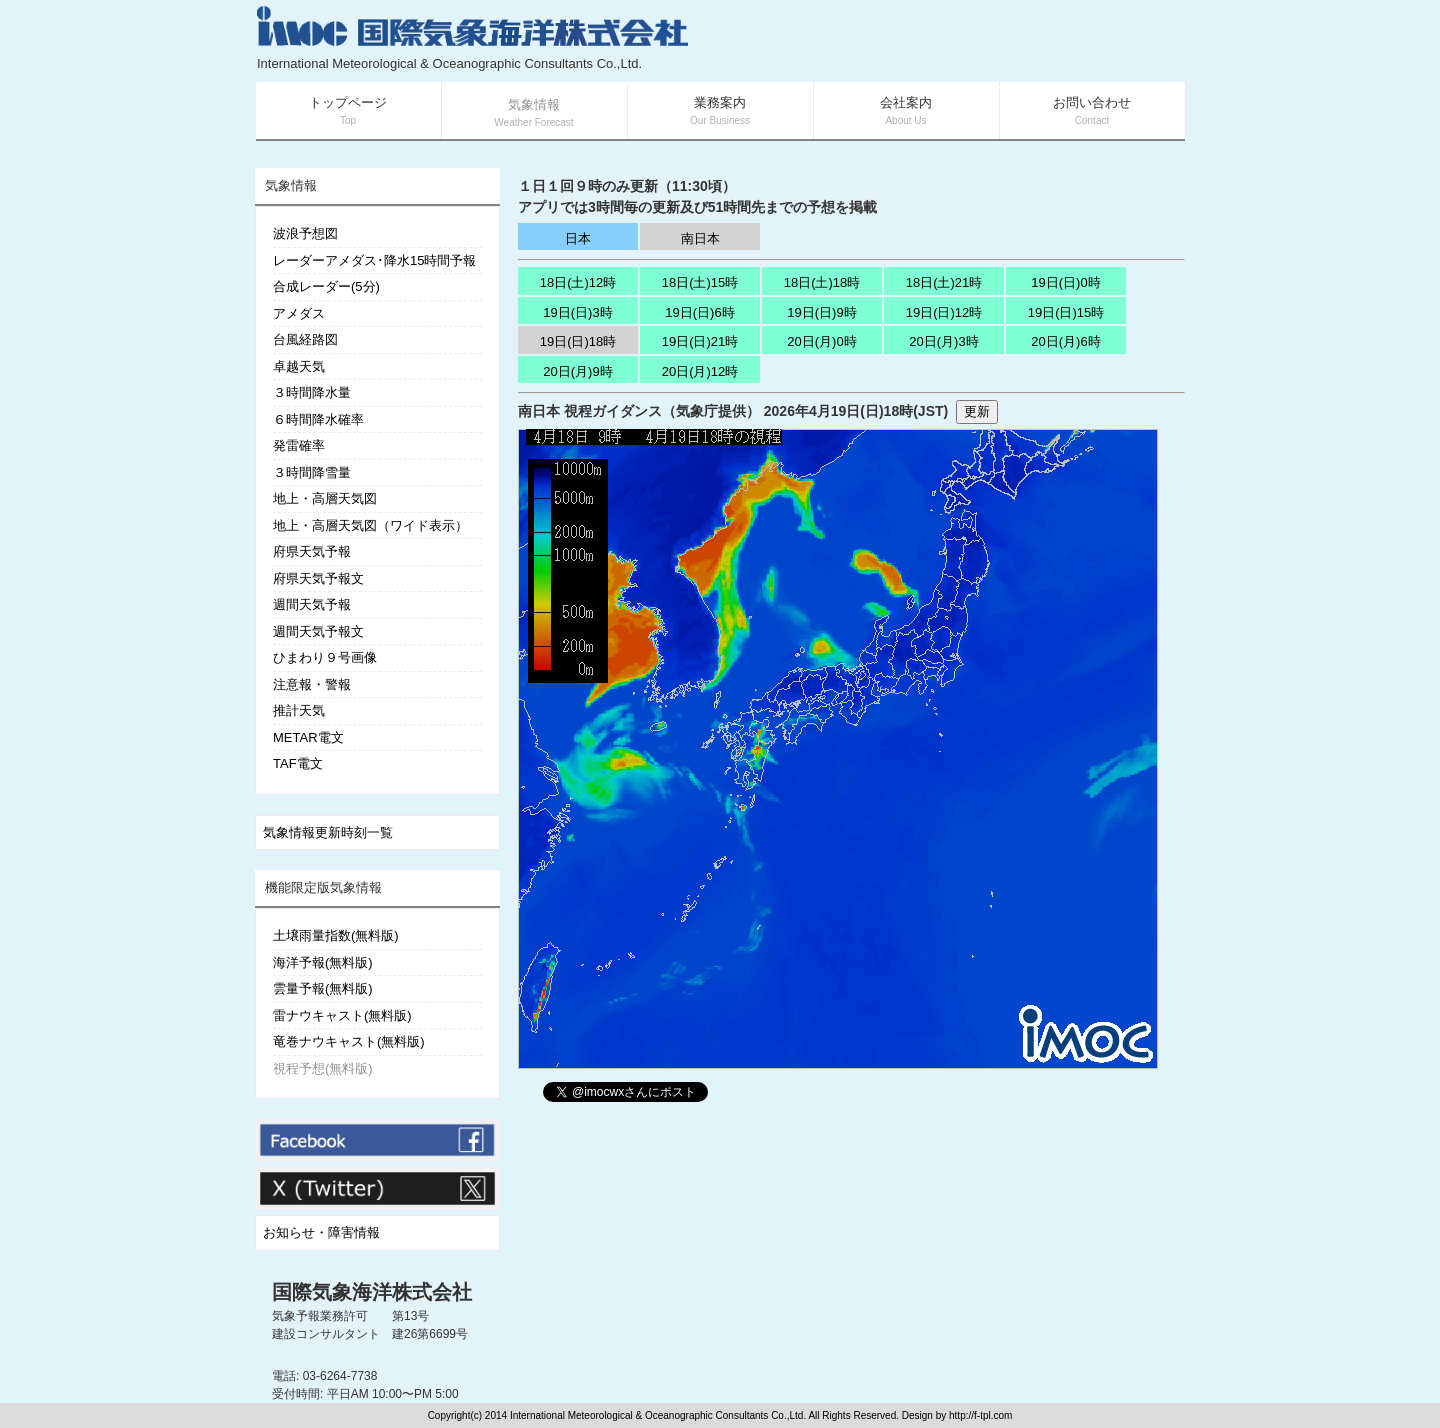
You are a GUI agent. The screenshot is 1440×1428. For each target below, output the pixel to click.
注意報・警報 (312, 684)
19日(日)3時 (577, 312)
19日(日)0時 (1065, 282)
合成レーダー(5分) (326, 286)
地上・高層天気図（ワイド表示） (370, 525)
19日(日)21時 (700, 341)
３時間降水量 (312, 392)
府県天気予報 (312, 551)
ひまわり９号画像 (325, 657)
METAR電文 (308, 737)
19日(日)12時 (944, 312)
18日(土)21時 (944, 282)
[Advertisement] (946, 40)
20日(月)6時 (1065, 341)
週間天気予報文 (318, 631)
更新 (977, 411)
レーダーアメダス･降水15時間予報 (374, 260)
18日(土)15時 (700, 282)
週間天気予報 (312, 604)
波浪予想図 (305, 233)
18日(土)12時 (578, 282)
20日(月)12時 (700, 371)
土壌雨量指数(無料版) (336, 935)
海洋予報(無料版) (323, 962)
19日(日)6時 (699, 312)
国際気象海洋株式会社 (372, 1292)
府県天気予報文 (318, 578)
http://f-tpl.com (980, 1415)
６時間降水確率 (318, 419)
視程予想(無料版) (323, 1068)
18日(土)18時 (822, 282)
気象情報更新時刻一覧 (328, 832)
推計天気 (299, 710)
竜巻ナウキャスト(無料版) (349, 1041)
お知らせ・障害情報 (321, 1232)
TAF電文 (298, 763)
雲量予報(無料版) (323, 988)
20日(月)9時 (577, 371)
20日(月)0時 (821, 341)
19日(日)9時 (821, 312)
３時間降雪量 (312, 472)
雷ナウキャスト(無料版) (342, 1015)
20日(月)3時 (943, 341)
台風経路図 (305, 339)
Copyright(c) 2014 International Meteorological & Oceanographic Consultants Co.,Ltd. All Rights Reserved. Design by (688, 1415)
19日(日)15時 (1066, 312)
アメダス (299, 313)
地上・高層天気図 (325, 498)
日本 (578, 238)
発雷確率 (299, 445)
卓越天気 (299, 366)
